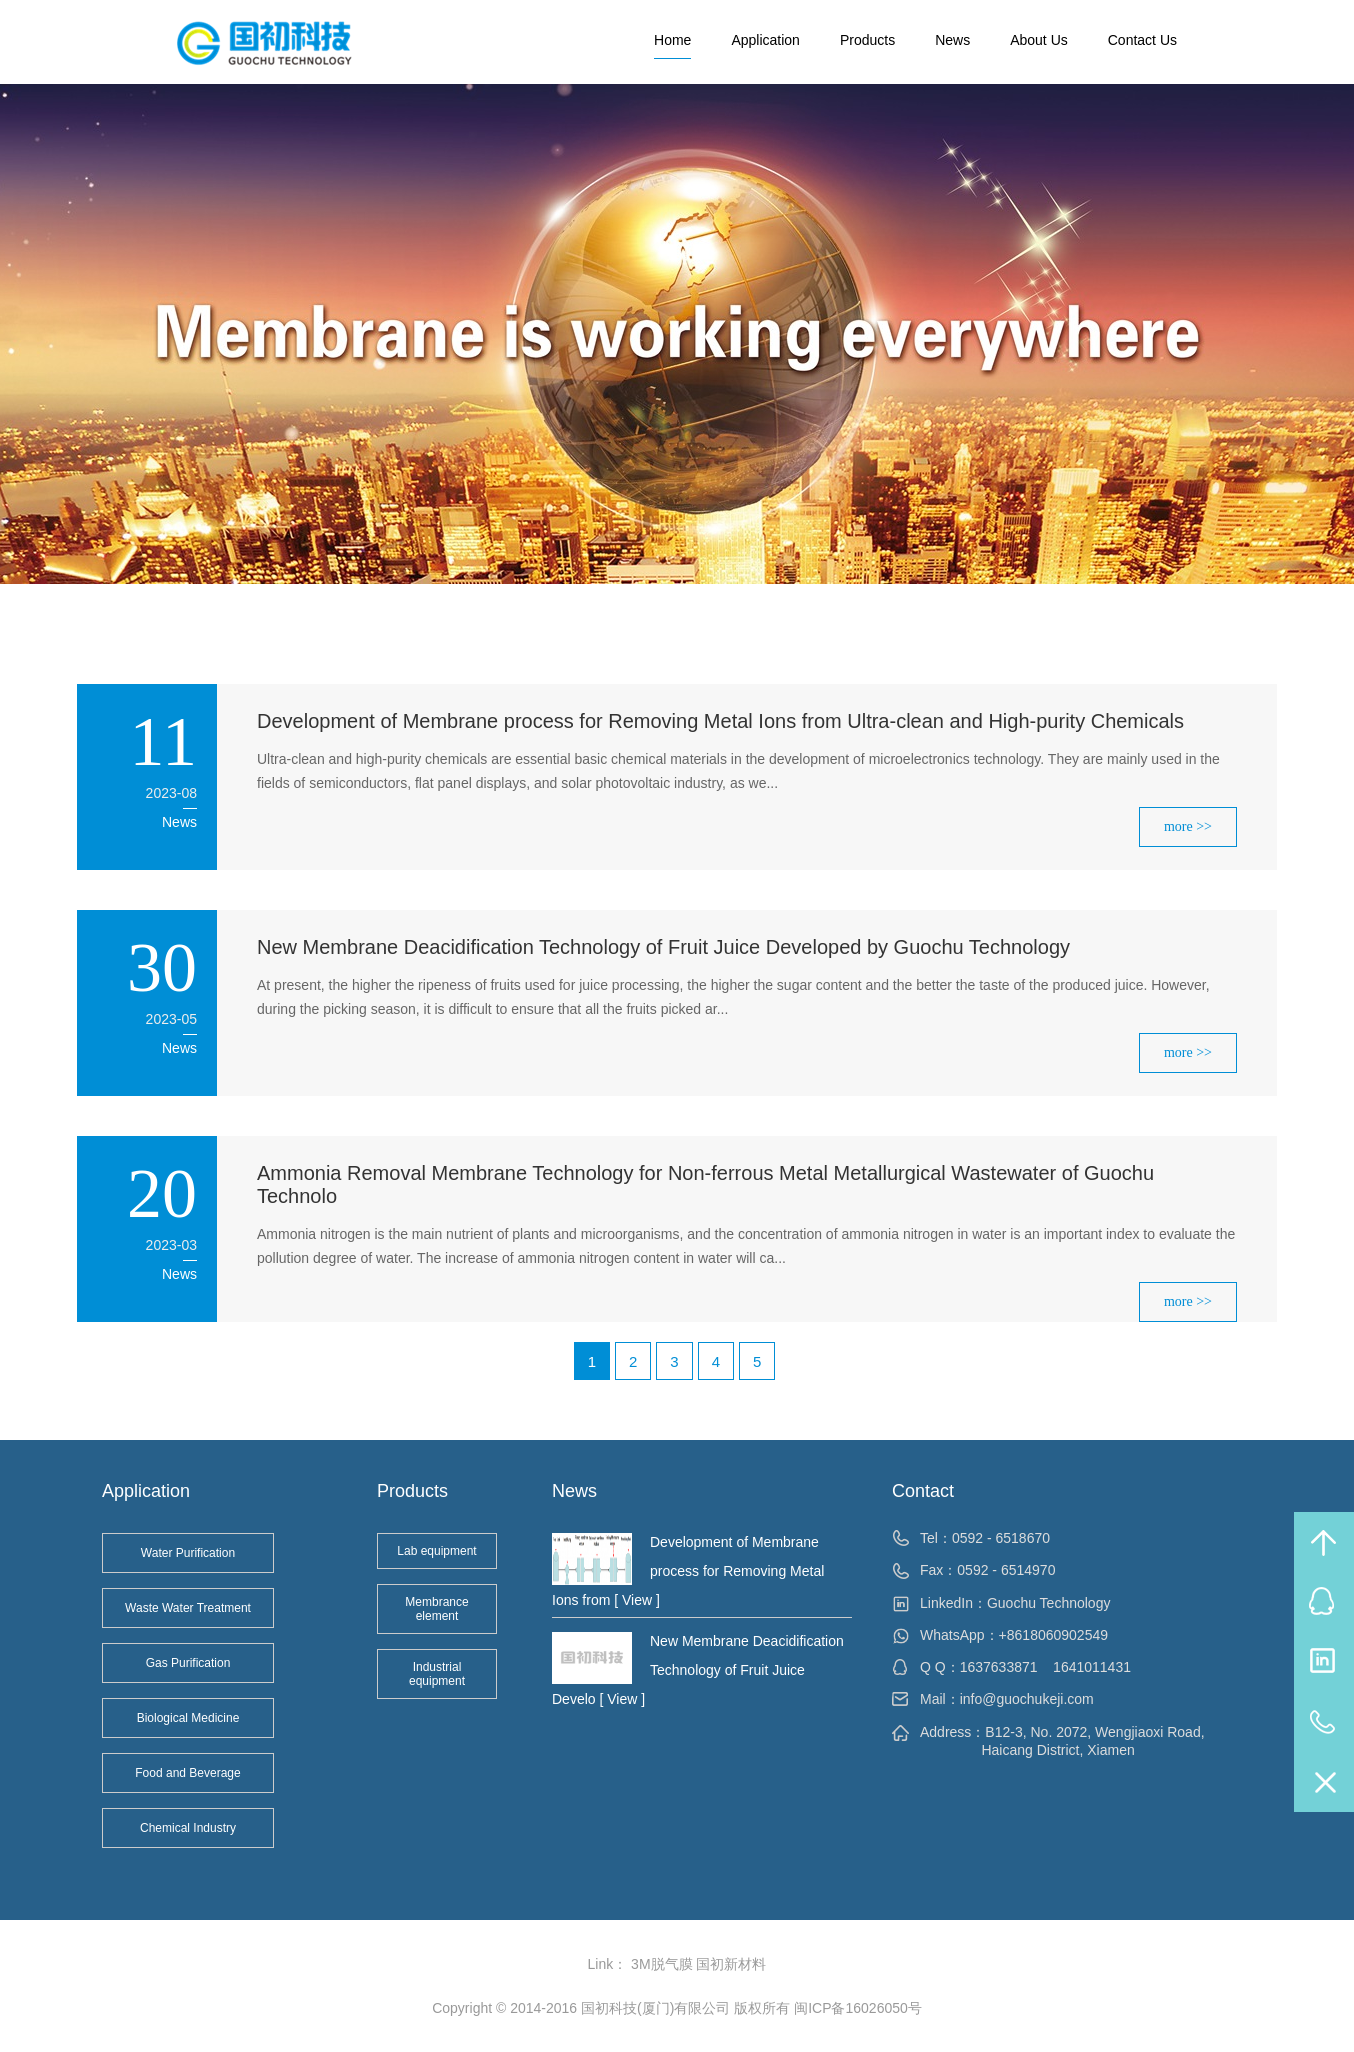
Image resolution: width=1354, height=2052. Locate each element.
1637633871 (999, 1667)
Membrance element (436, 1609)
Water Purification (188, 1553)
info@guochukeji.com (1027, 1699)
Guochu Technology (1049, 1603)
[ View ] (635, 1600)
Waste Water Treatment (188, 1608)
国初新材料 (731, 1964)
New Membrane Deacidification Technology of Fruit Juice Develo (698, 1670)
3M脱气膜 (661, 1964)
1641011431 (1092, 1667)
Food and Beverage (187, 1773)
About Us (1039, 40)
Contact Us (1142, 40)
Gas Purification (188, 1663)
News (952, 40)
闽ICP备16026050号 (858, 2008)
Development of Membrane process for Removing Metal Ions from (688, 1571)
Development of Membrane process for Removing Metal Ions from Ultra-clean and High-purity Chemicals (720, 721)
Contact (923, 1491)
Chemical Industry (188, 1828)
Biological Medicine (188, 1718)
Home (672, 40)
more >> (1188, 826)
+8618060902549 (1053, 1635)
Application (765, 40)
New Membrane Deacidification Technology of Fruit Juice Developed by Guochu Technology (663, 947)
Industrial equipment (437, 1674)
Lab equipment (436, 1551)
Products (867, 40)
